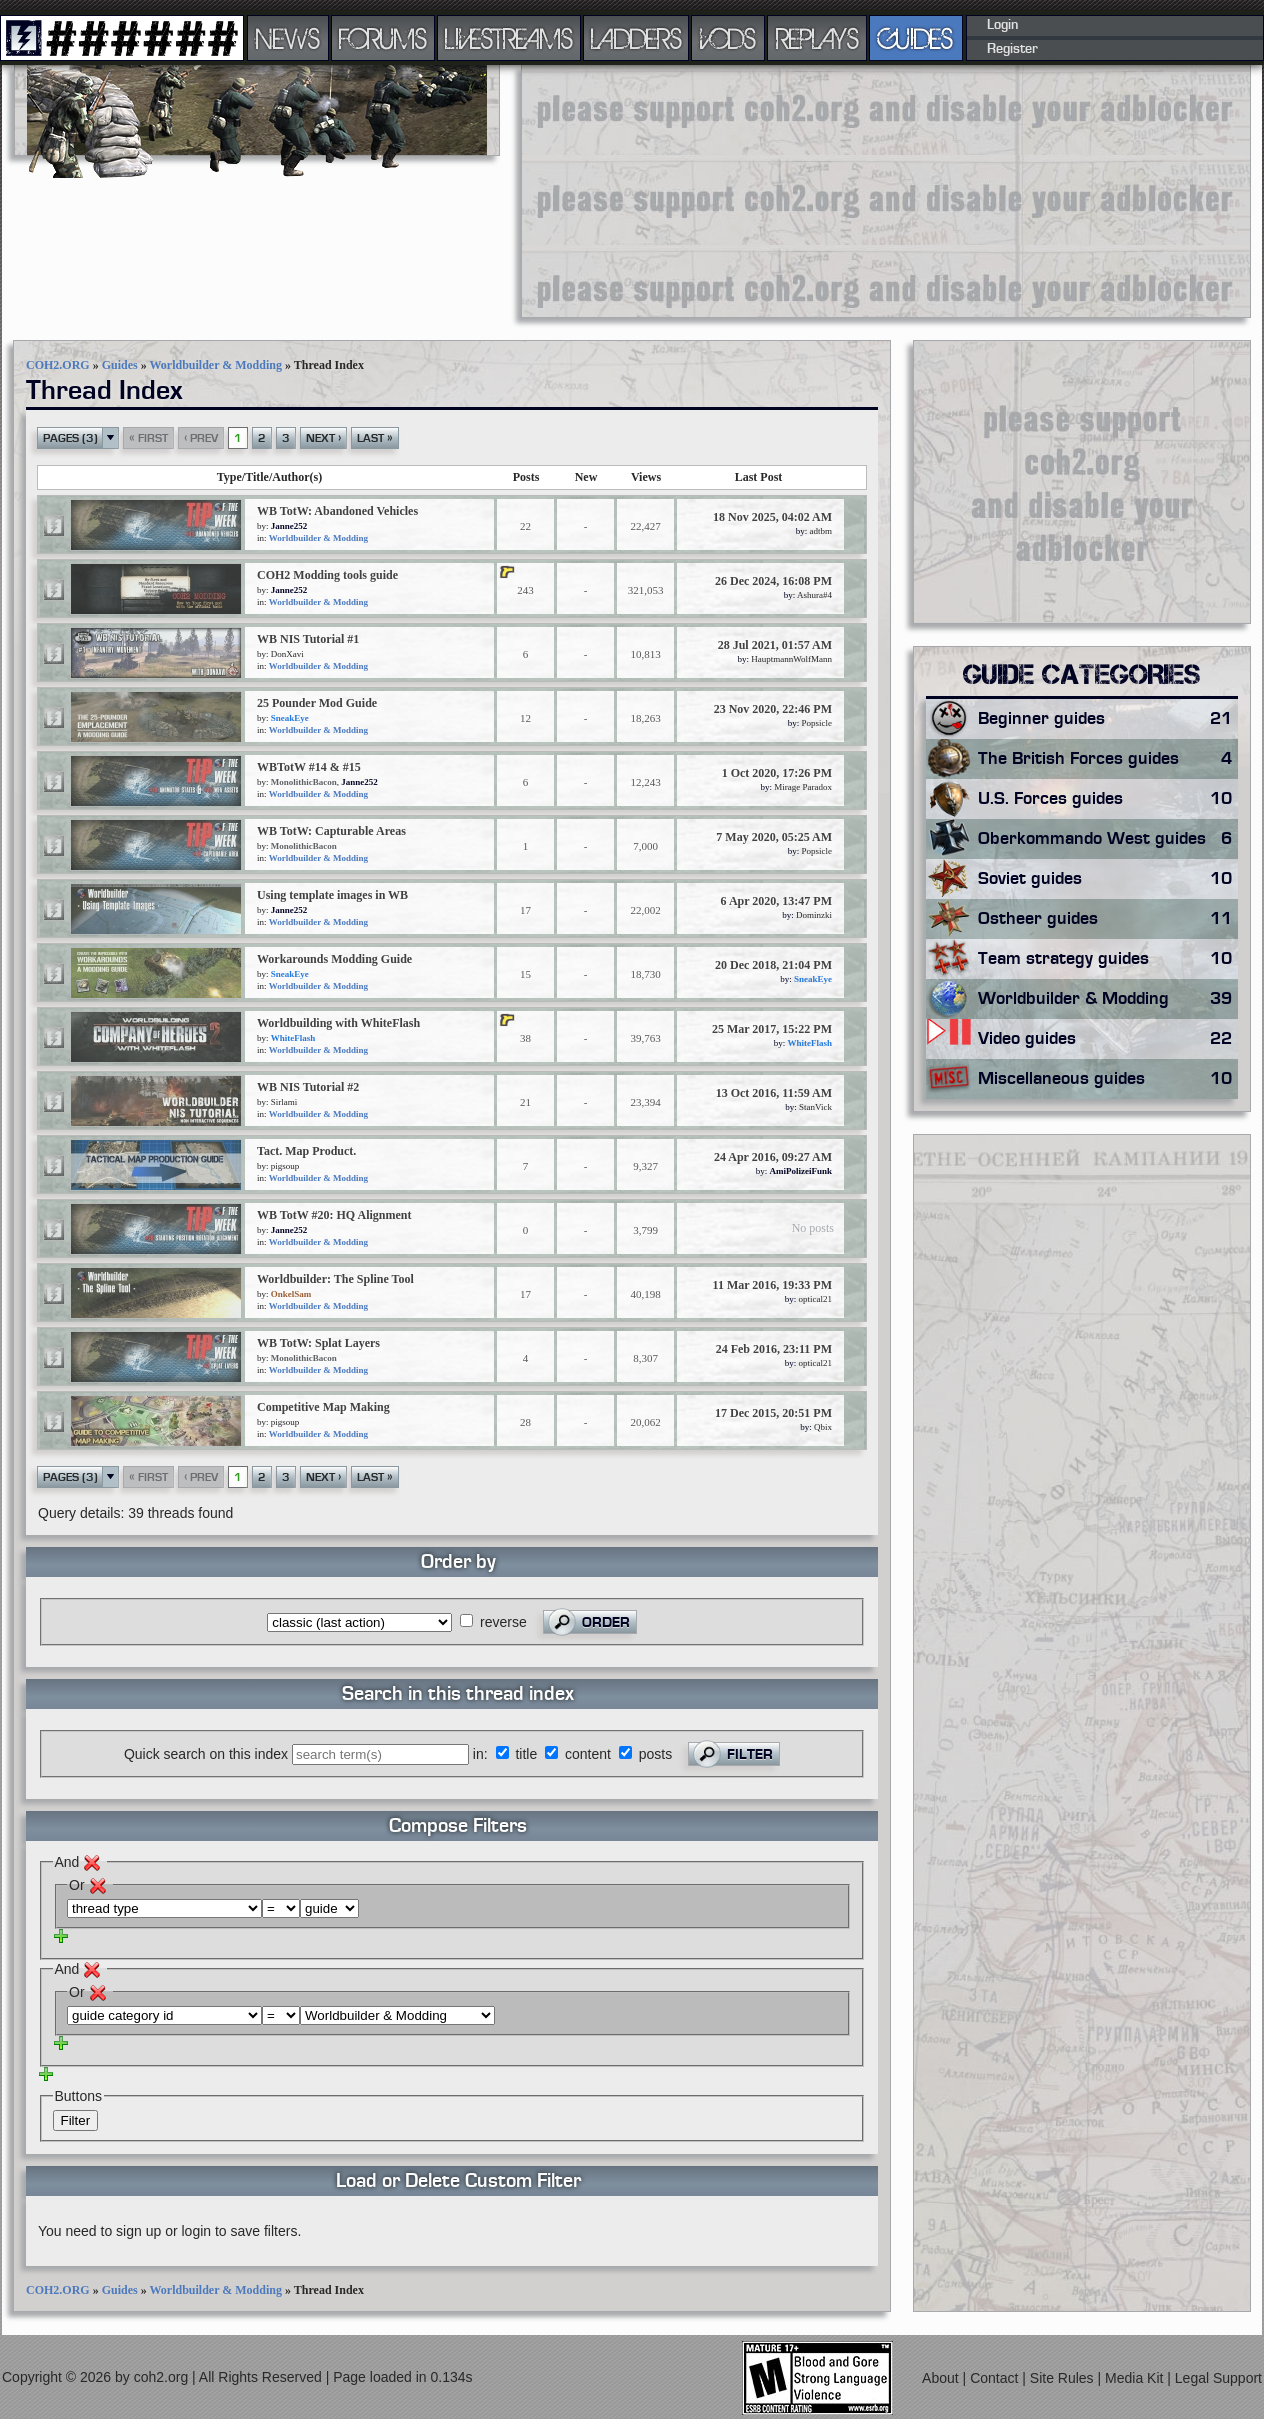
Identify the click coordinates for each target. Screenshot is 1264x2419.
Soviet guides (1108, 879)
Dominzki (814, 915)
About (942, 2378)
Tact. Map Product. (306, 1151)
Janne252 (289, 526)
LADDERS (636, 38)
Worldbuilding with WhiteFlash (338, 1023)
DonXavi (287, 654)
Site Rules (1064, 2378)
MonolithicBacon (304, 782)
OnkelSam (291, 1294)
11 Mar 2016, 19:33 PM (772, 1285)
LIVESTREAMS (509, 38)
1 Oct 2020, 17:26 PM (777, 773)
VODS (728, 38)
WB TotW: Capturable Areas (331, 831)
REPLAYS (817, 38)
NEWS (288, 38)
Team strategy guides (1108, 959)
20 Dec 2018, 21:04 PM (773, 965)
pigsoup (285, 1166)
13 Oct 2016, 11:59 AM (774, 1093)
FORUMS (383, 38)
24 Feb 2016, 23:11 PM (774, 1349)
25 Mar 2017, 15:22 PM (772, 1029)
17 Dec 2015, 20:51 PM (773, 1413)
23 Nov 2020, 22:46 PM (773, 709)
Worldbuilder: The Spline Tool (335, 1279)
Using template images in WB (332, 895)
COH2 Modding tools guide (327, 575)
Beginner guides (1108, 719)
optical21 (816, 1299)
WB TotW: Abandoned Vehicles (337, 511)
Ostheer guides (1108, 919)
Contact (996, 2378)
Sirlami (284, 1102)
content (588, 1754)
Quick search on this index (206, 1754)
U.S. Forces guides (1108, 799)
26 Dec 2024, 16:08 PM (773, 581)
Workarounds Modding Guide (334, 959)
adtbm (821, 531)
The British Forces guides (1108, 759)
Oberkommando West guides (1108, 839)
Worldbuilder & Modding (215, 365)
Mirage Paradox (803, 787)
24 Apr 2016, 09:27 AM (773, 1157)
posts (655, 1754)
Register (1012, 49)
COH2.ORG (58, 365)
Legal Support (1218, 2378)
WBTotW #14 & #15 (309, 767)
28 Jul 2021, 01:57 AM (775, 645)
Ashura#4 (814, 595)
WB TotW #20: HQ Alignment (334, 1215)
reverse (503, 1622)
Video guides (1108, 1039)
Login (1002, 25)
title (526, 1754)
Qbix (823, 1427)
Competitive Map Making (323, 1407)
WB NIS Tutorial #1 (308, 639)
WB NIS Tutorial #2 (308, 1087)
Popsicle (817, 723)
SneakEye (290, 718)
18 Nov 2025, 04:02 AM (772, 517)
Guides (120, 365)
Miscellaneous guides (1108, 1079)
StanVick (815, 1107)
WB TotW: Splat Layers (318, 1343)
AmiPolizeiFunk (801, 1171)
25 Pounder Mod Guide (317, 703)
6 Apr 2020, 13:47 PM (776, 901)
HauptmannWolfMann (791, 659)
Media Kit (1136, 2378)
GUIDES (916, 38)
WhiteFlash (293, 1038)
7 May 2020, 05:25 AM (774, 837)
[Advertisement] (670, 190)
